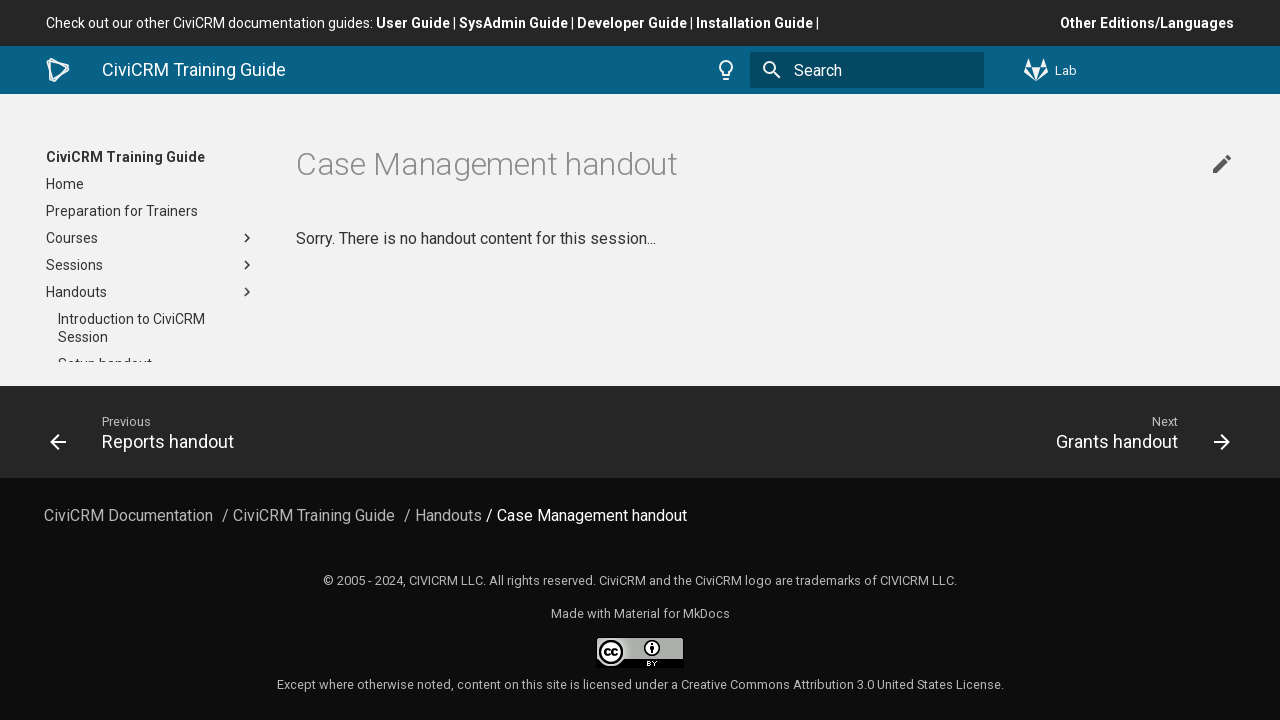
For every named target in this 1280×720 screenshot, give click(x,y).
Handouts (151, 292)
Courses (151, 238)
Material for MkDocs (672, 613)
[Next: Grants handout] (943, 432)
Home (65, 184)
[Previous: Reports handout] (337, 432)
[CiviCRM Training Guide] (58, 70)
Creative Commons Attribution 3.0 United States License (841, 684)
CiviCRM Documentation (128, 515)
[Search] (867, 70)
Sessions (151, 265)
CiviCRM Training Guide (125, 157)
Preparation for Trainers (122, 211)
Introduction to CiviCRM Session (131, 328)
